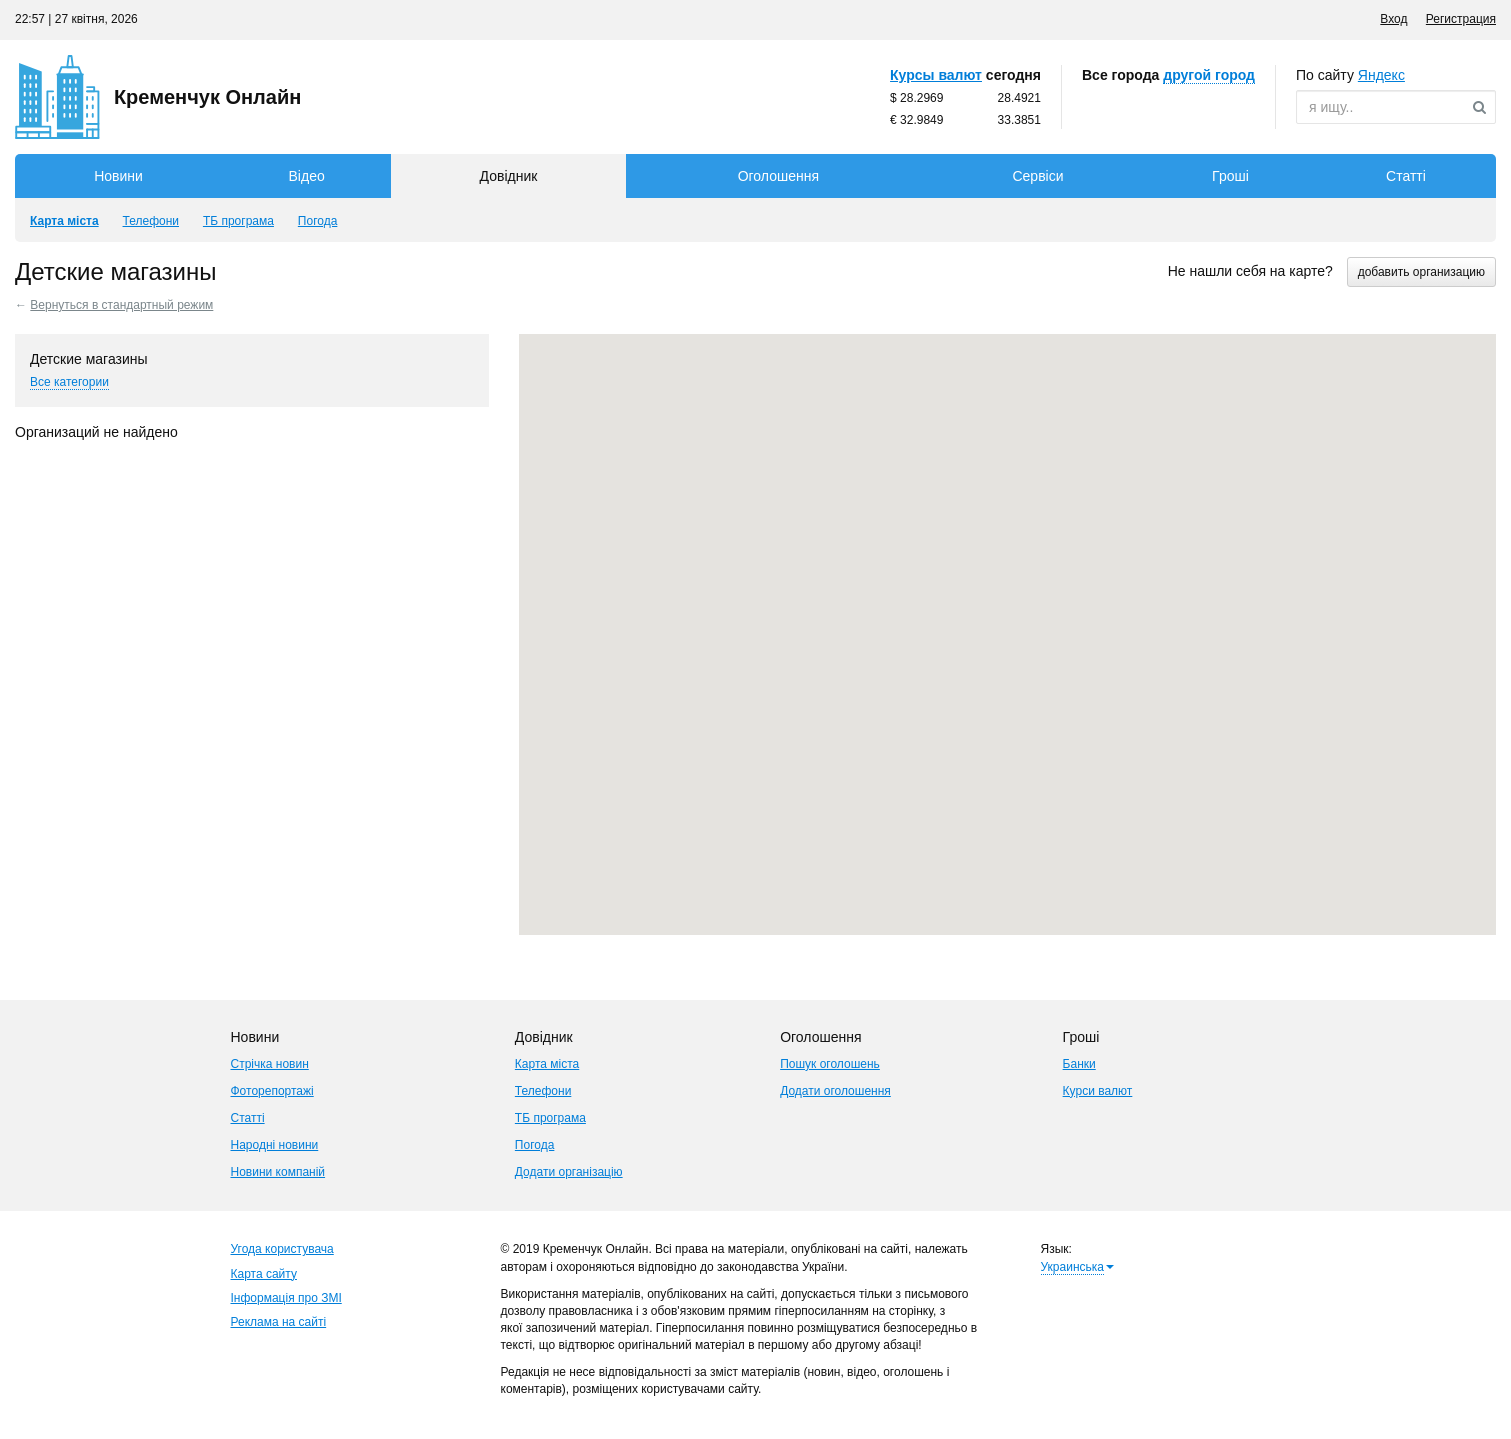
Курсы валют (936, 75)
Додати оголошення (835, 1091)
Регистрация (1461, 19)
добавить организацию (1421, 272)
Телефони (543, 1091)
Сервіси (1037, 176)
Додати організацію (569, 1172)
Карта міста (547, 1064)
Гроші (1230, 176)
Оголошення (778, 176)
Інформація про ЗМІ (286, 1298)
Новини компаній (278, 1172)
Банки (1079, 1064)
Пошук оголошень (830, 1064)
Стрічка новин (270, 1064)
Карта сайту (264, 1274)
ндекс (1381, 75)
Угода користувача (282, 1249)
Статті (1406, 176)
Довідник (509, 176)
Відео (307, 176)
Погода (535, 1145)
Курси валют (1098, 1091)
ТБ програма (550, 1118)
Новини (118, 176)
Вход (1393, 19)
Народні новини (275, 1145)
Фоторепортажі (272, 1091)
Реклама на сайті (279, 1322)
